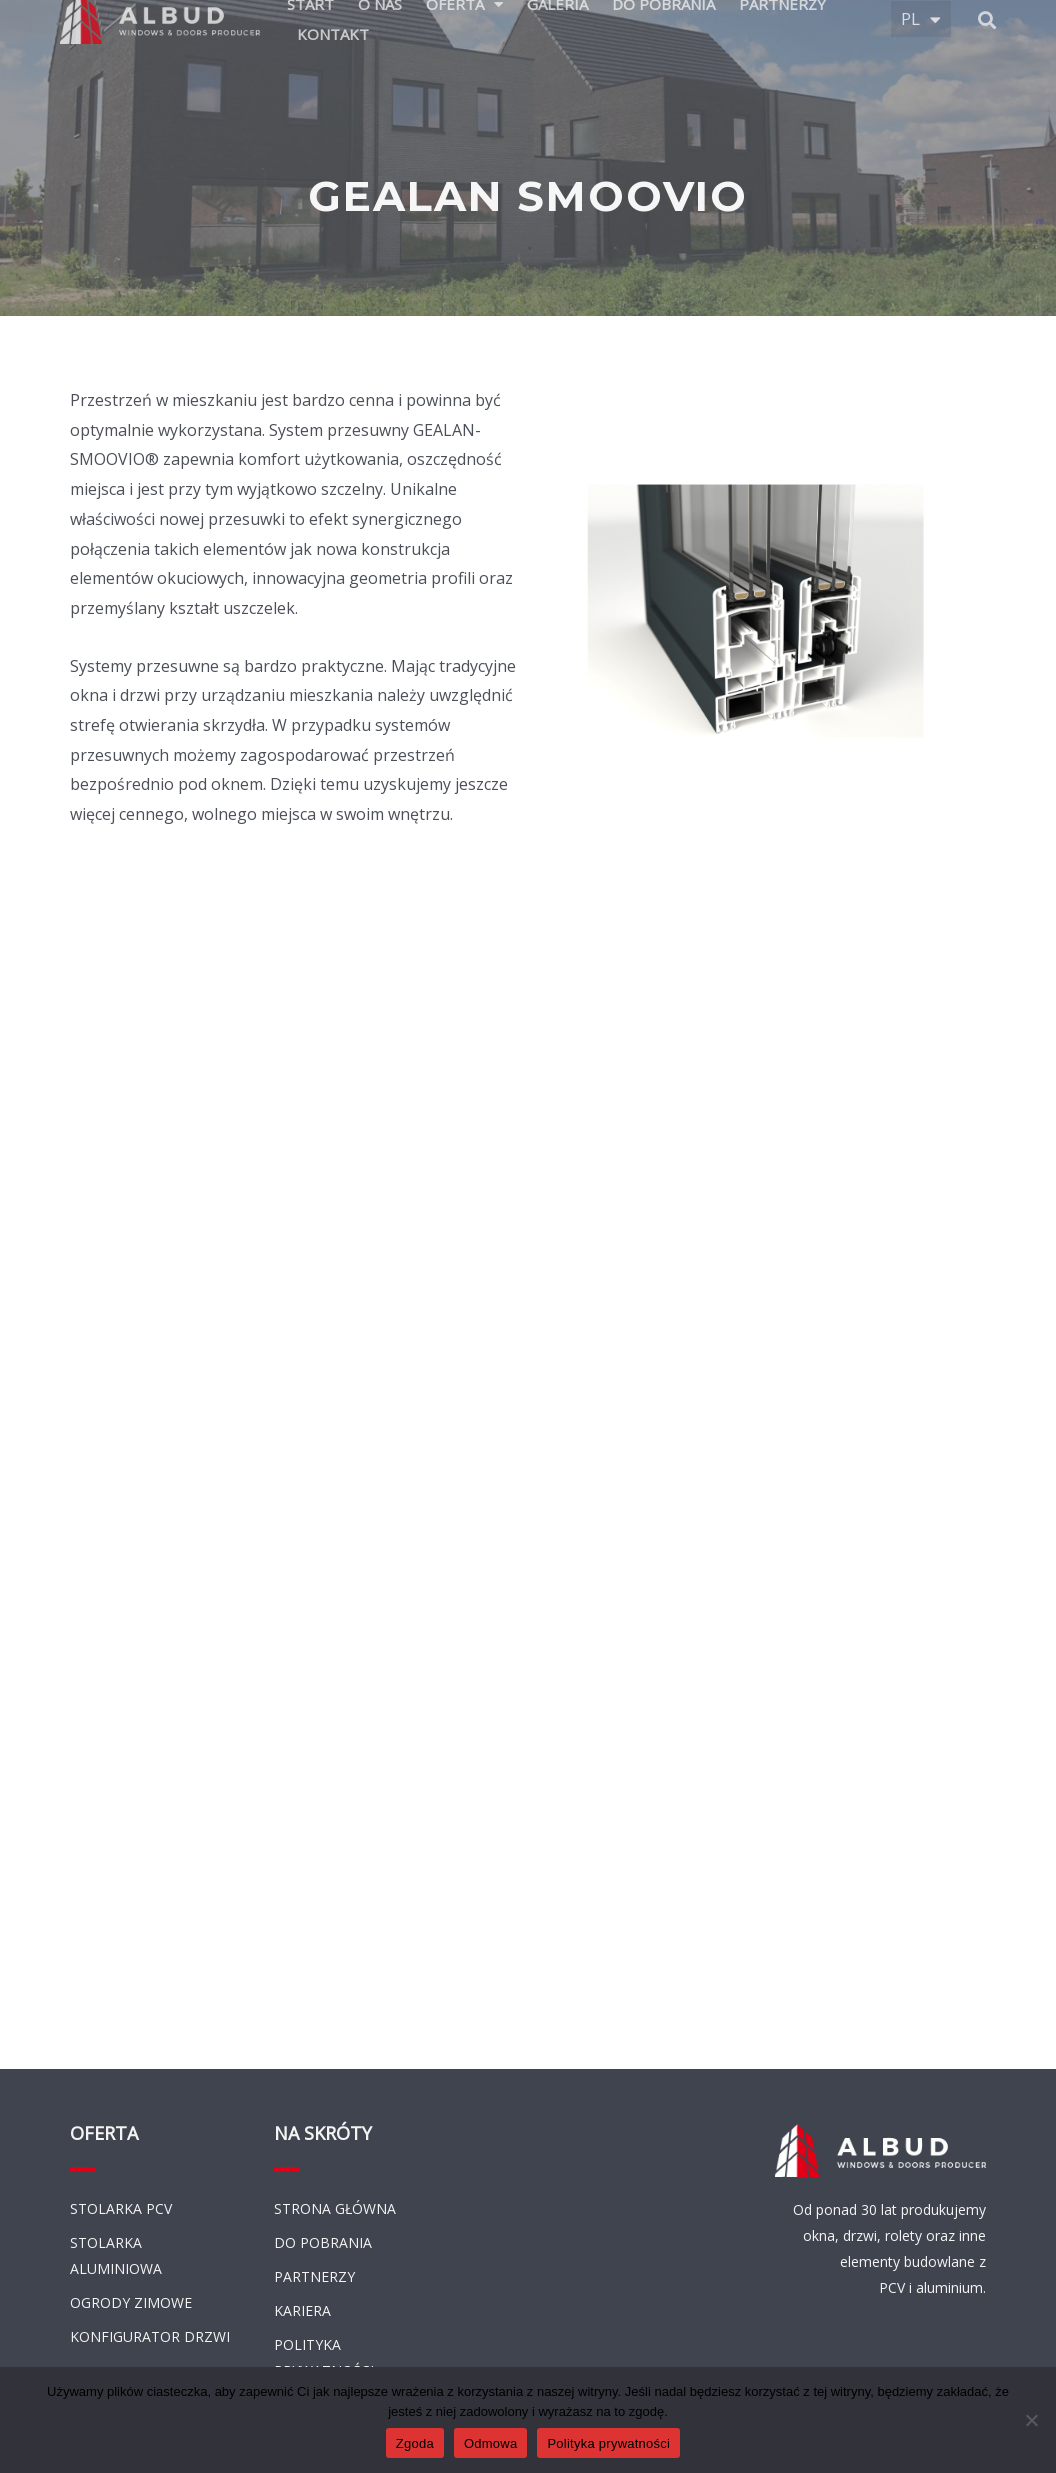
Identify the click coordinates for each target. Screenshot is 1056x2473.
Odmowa (491, 2443)
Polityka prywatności (608, 2443)
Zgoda (415, 2443)
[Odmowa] (1031, 2420)
